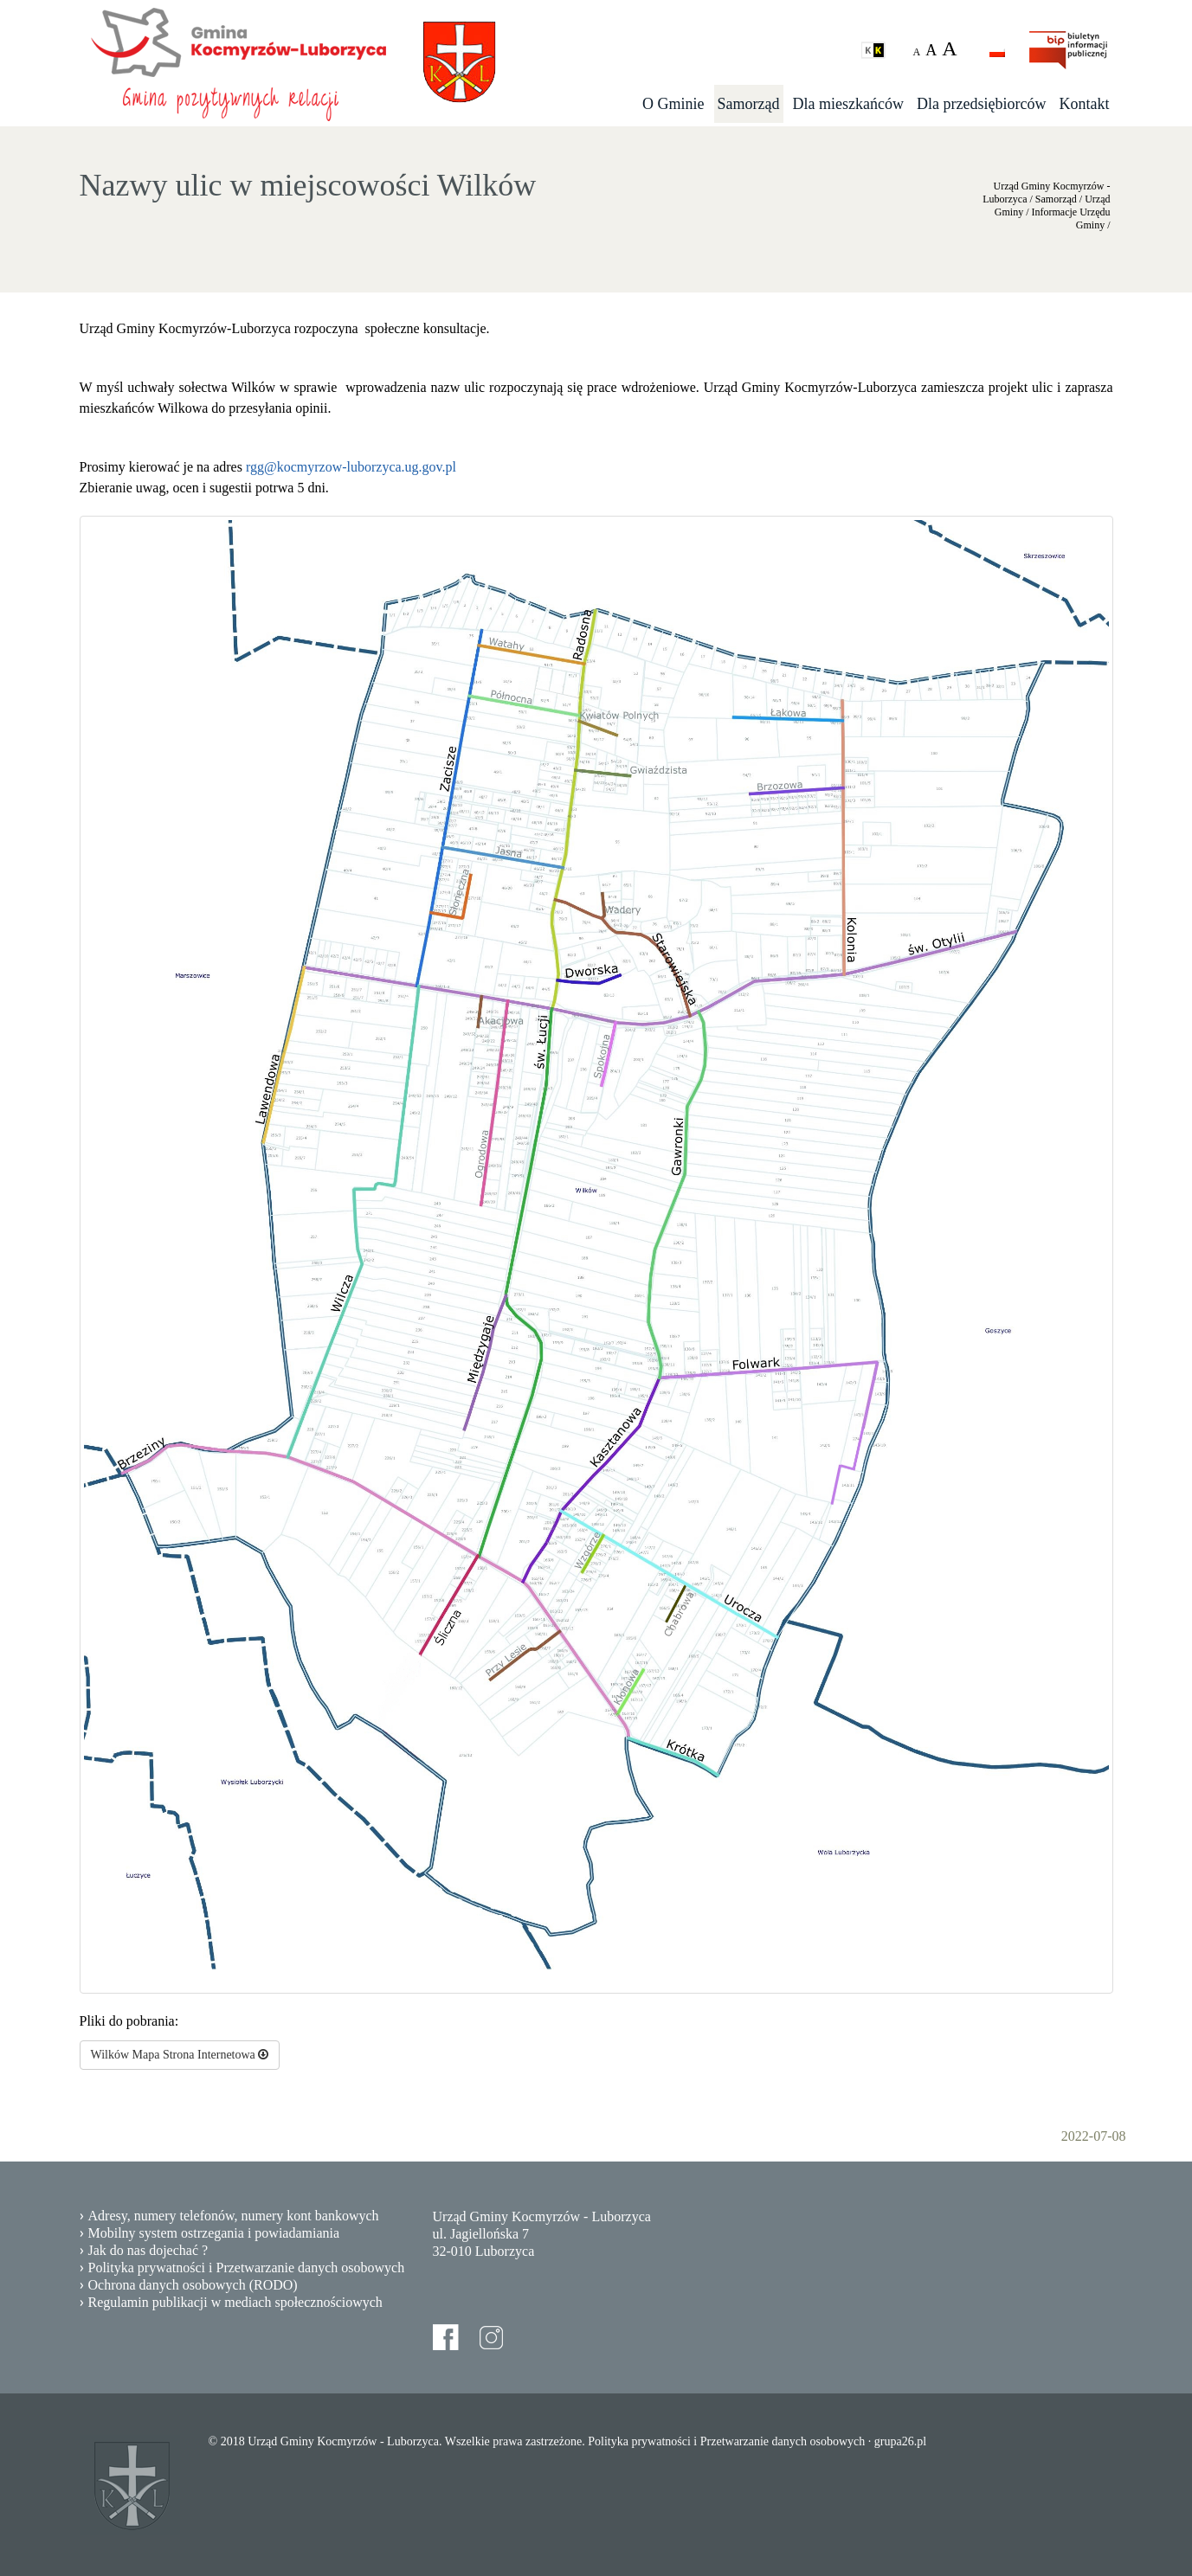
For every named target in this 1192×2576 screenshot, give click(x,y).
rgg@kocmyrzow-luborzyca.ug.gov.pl (351, 466)
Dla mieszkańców (848, 103)
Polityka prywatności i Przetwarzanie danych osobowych (246, 2267)
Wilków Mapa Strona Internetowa (180, 2054)
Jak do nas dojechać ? (148, 2250)
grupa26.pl (900, 2441)
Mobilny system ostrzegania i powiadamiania (214, 2233)
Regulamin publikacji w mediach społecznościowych (235, 2302)
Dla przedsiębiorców (981, 103)
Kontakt (1085, 103)
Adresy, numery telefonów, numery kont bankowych (233, 2215)
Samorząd (749, 103)
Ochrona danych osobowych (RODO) (193, 2284)
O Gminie (673, 103)
